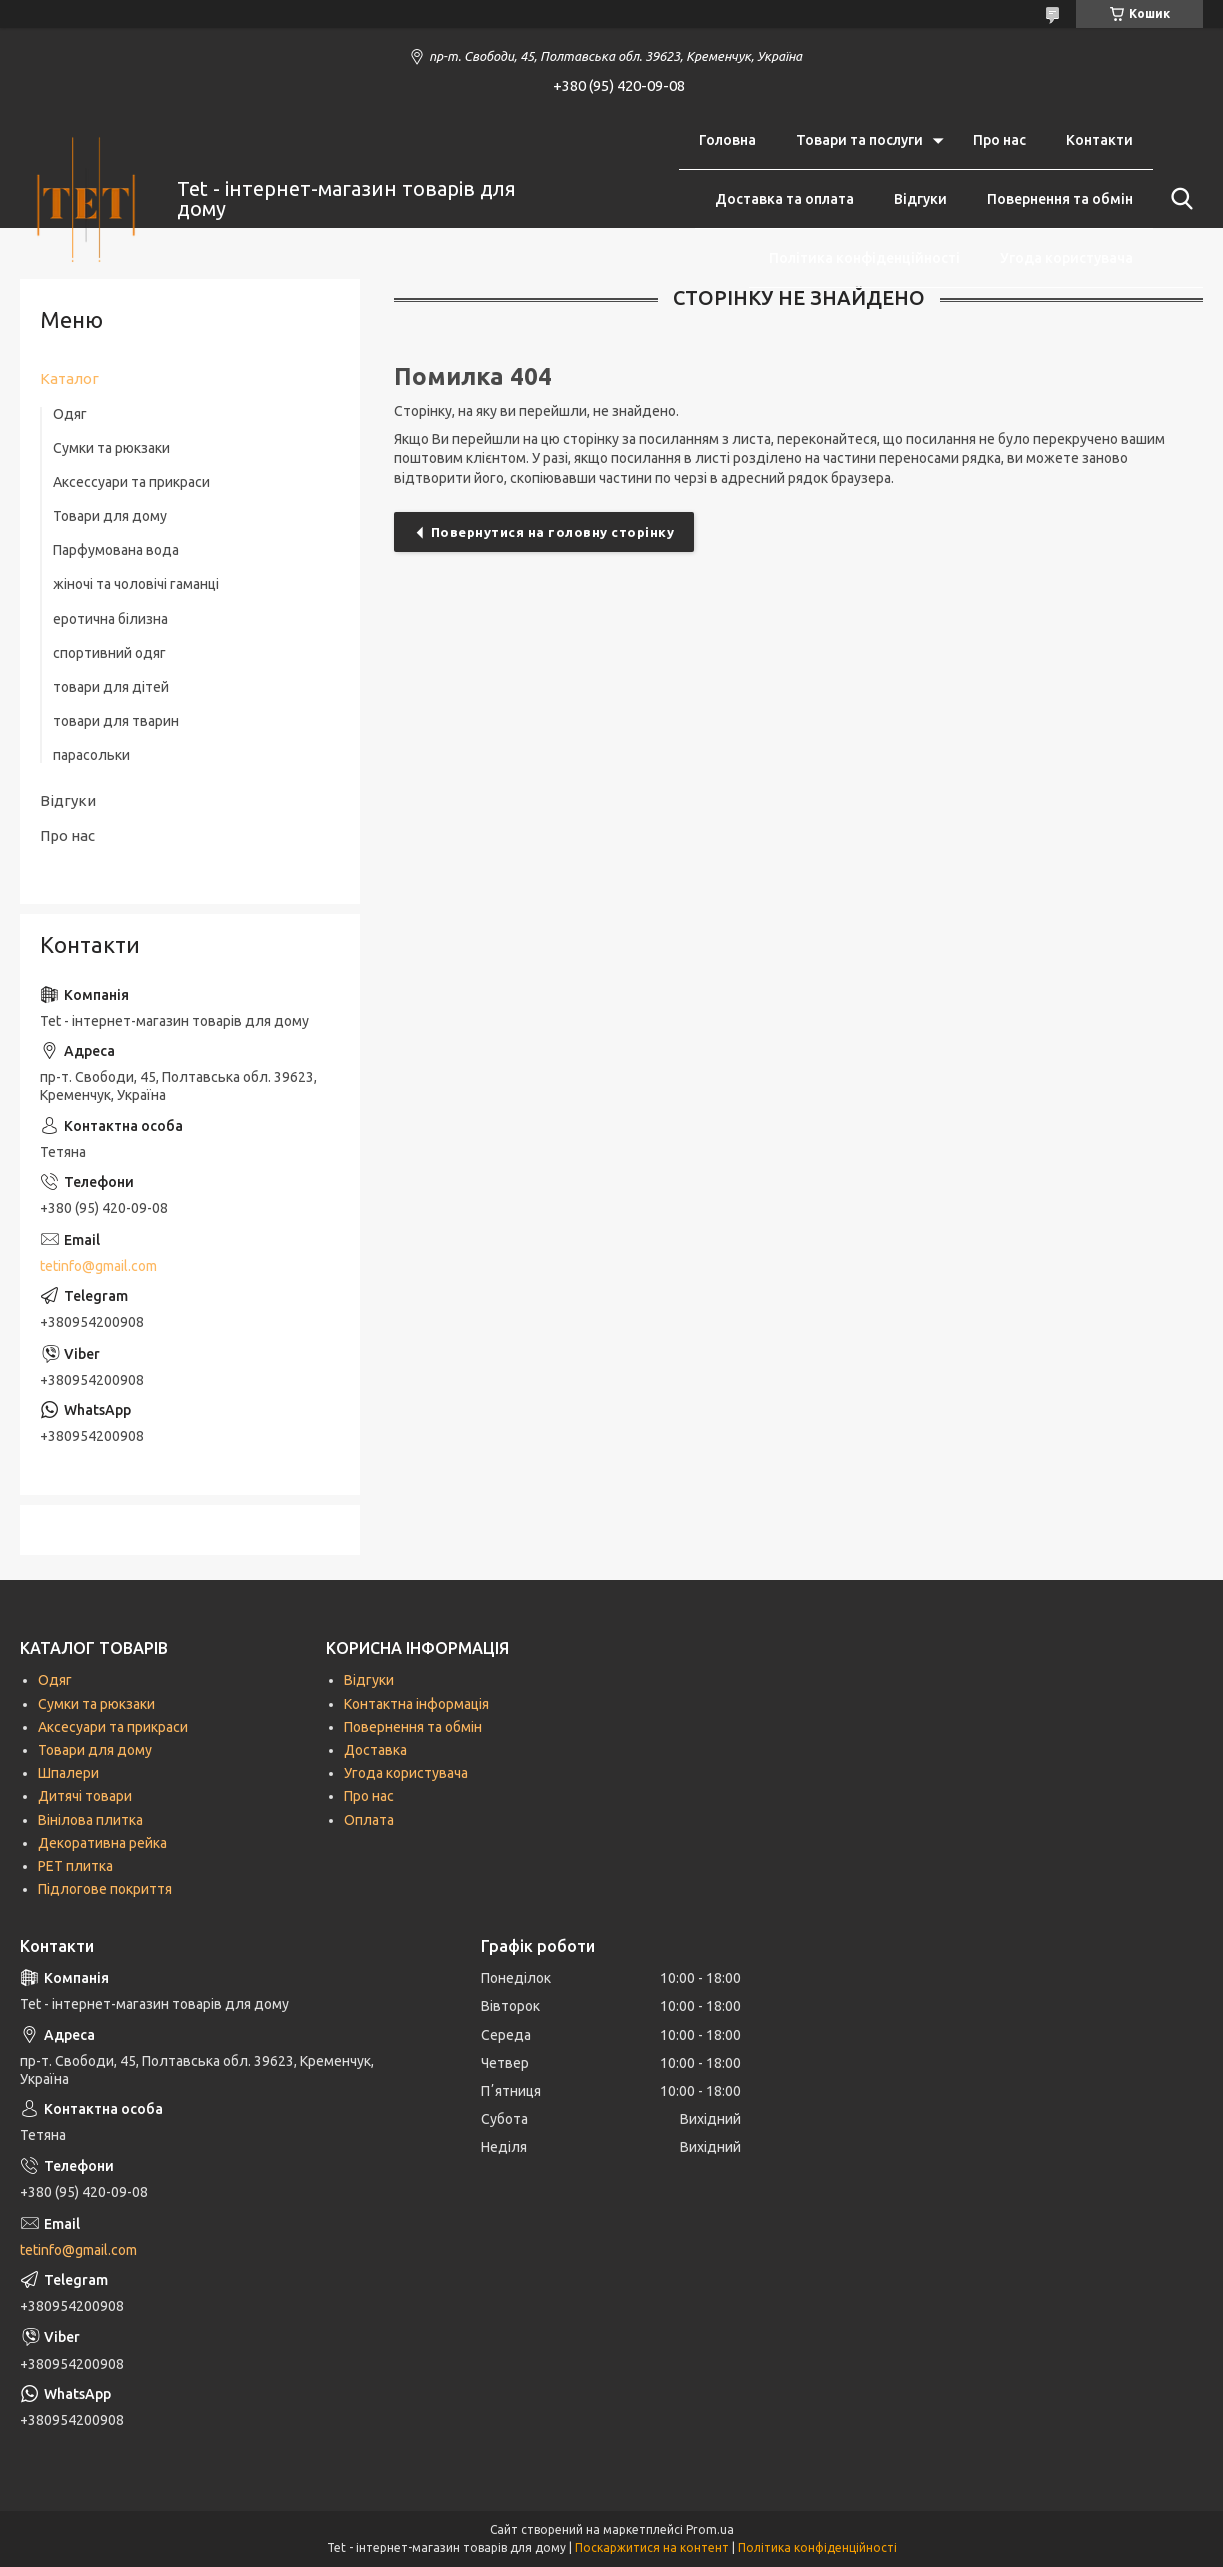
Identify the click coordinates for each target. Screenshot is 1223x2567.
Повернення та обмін (1060, 199)
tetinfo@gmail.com (98, 1266)
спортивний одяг (109, 653)
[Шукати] (1178, 199)
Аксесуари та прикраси (113, 1727)
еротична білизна (110, 619)
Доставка (375, 1750)
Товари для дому (110, 516)
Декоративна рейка (102, 1843)
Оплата (369, 1820)
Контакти (1099, 140)
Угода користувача (1066, 258)
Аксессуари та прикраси (131, 482)
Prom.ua (710, 2529)
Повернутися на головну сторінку (553, 532)
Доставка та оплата (784, 199)
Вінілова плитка (90, 1820)
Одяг (70, 414)
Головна (727, 140)
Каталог (69, 378)
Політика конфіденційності (864, 258)
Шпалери (68, 1773)
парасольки (91, 755)
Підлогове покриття (105, 1889)
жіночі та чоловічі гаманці (136, 584)
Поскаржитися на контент (652, 2547)
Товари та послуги (859, 140)
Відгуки (920, 199)
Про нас (999, 140)
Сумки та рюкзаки (111, 448)
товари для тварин (116, 721)
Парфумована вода (116, 550)
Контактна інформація (416, 1704)
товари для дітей (111, 687)
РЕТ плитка (75, 1866)
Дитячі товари (85, 1796)
